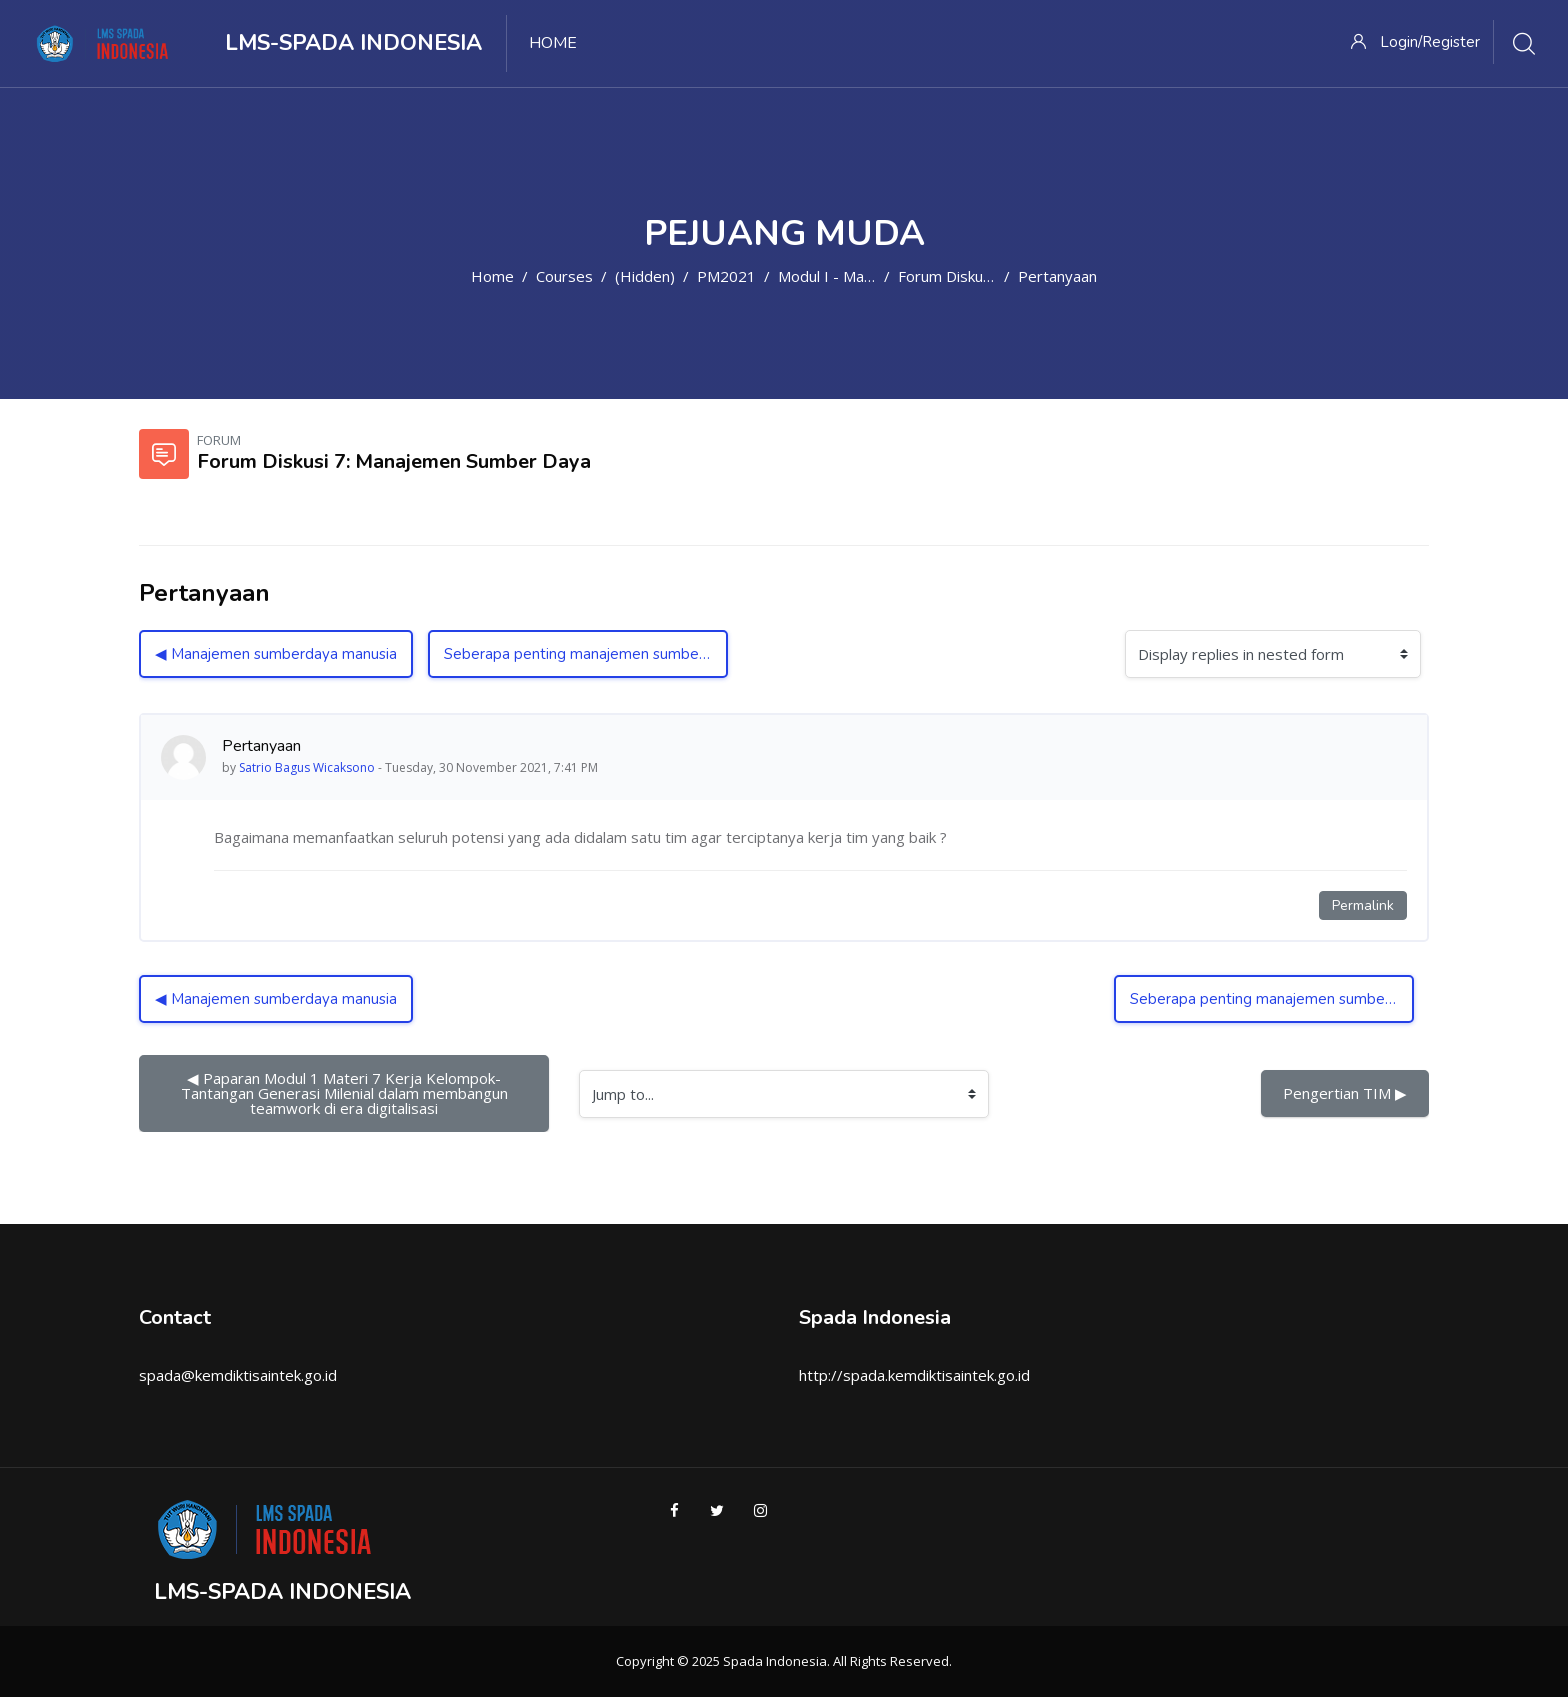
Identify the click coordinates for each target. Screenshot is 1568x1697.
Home (492, 276)
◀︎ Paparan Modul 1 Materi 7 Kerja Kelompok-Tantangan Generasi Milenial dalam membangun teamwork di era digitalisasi (346, 1093)
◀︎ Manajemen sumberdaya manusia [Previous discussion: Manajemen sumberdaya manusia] (276, 654)
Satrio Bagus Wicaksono (307, 767)
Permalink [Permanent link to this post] (1363, 905)
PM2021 (726, 276)
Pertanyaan (1057, 276)
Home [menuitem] (553, 43)
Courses (564, 276)
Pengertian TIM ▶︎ (1345, 1093)
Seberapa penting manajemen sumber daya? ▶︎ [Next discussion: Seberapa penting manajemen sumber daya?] (586, 654)
